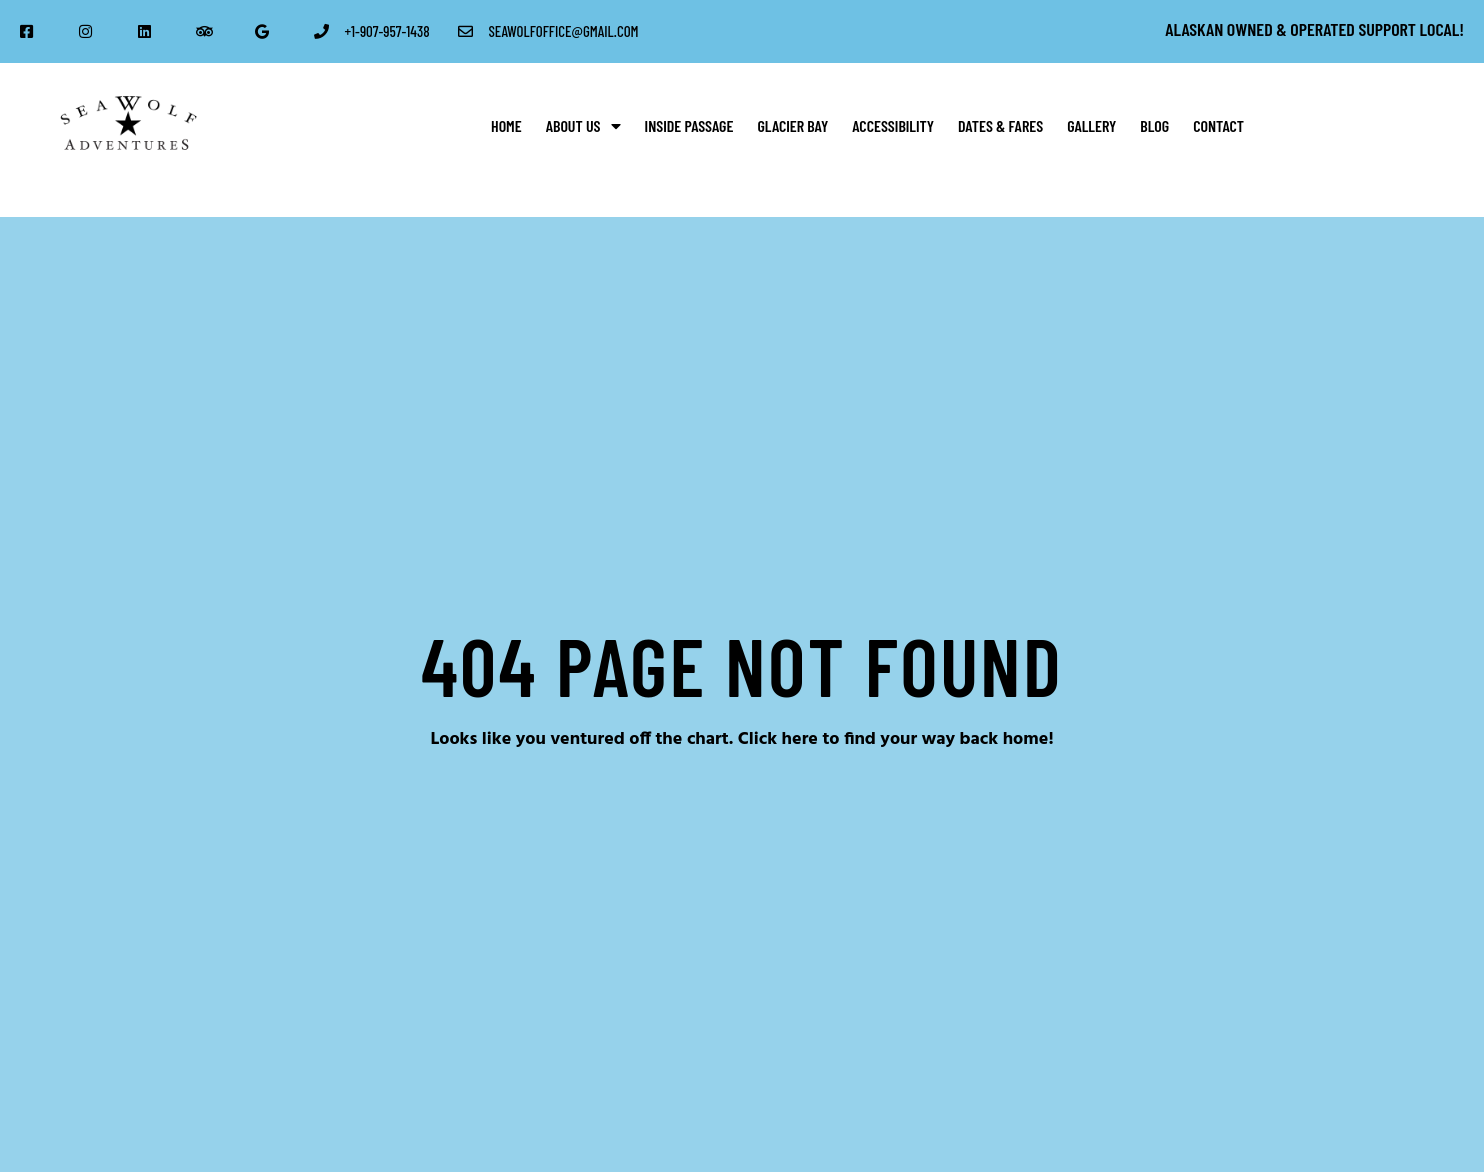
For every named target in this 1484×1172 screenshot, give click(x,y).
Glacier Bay (792, 125)
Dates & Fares (1000, 125)
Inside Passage (689, 125)
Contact (1218, 125)
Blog (1154, 125)
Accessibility (893, 125)
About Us (583, 126)
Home (506, 125)
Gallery (1091, 125)
